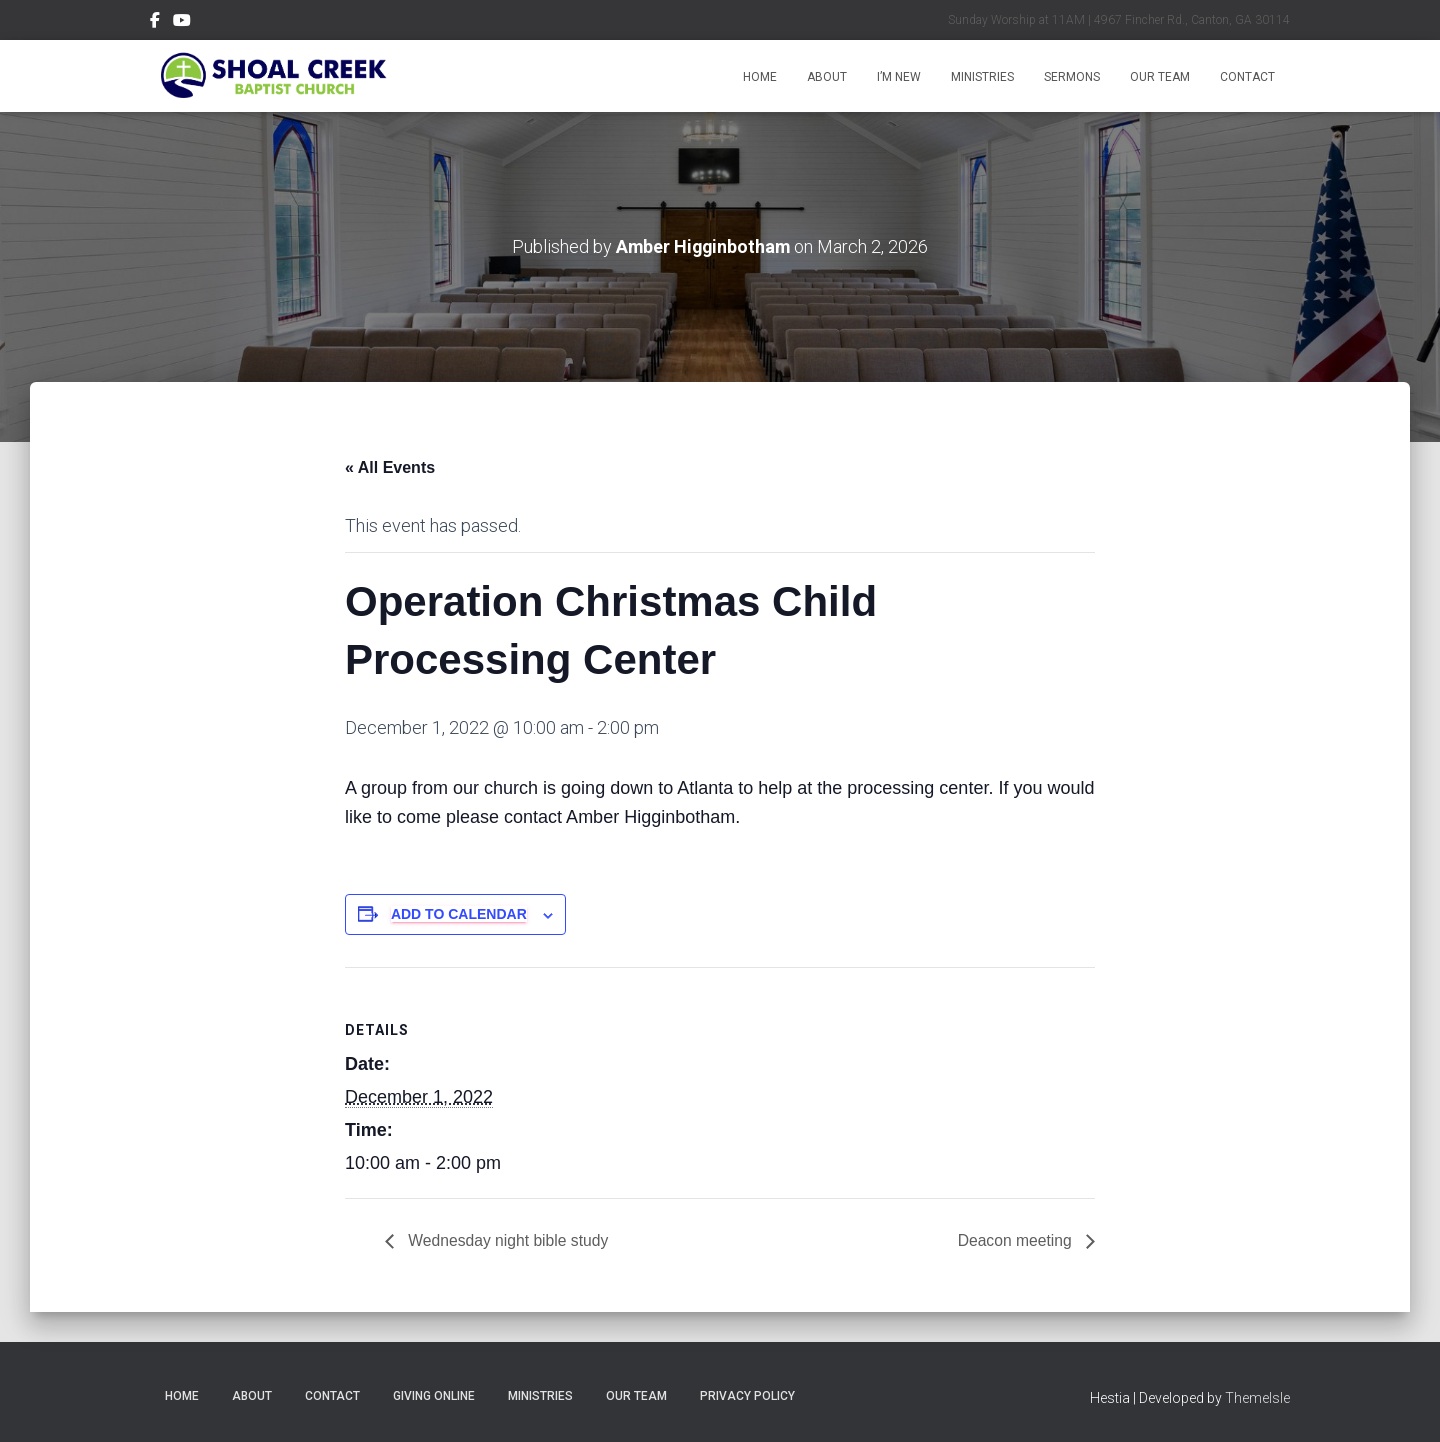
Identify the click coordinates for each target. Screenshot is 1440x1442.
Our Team (1160, 77)
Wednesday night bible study (508, 1239)
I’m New (899, 77)
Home (760, 77)
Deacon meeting (1015, 1239)
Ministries (982, 77)
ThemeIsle (1257, 1397)
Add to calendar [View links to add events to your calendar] (459, 914)
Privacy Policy (747, 1395)
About (827, 77)
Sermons (1072, 77)
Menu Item (155, 23)
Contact (1247, 77)
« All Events (390, 466)
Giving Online (434, 1395)
